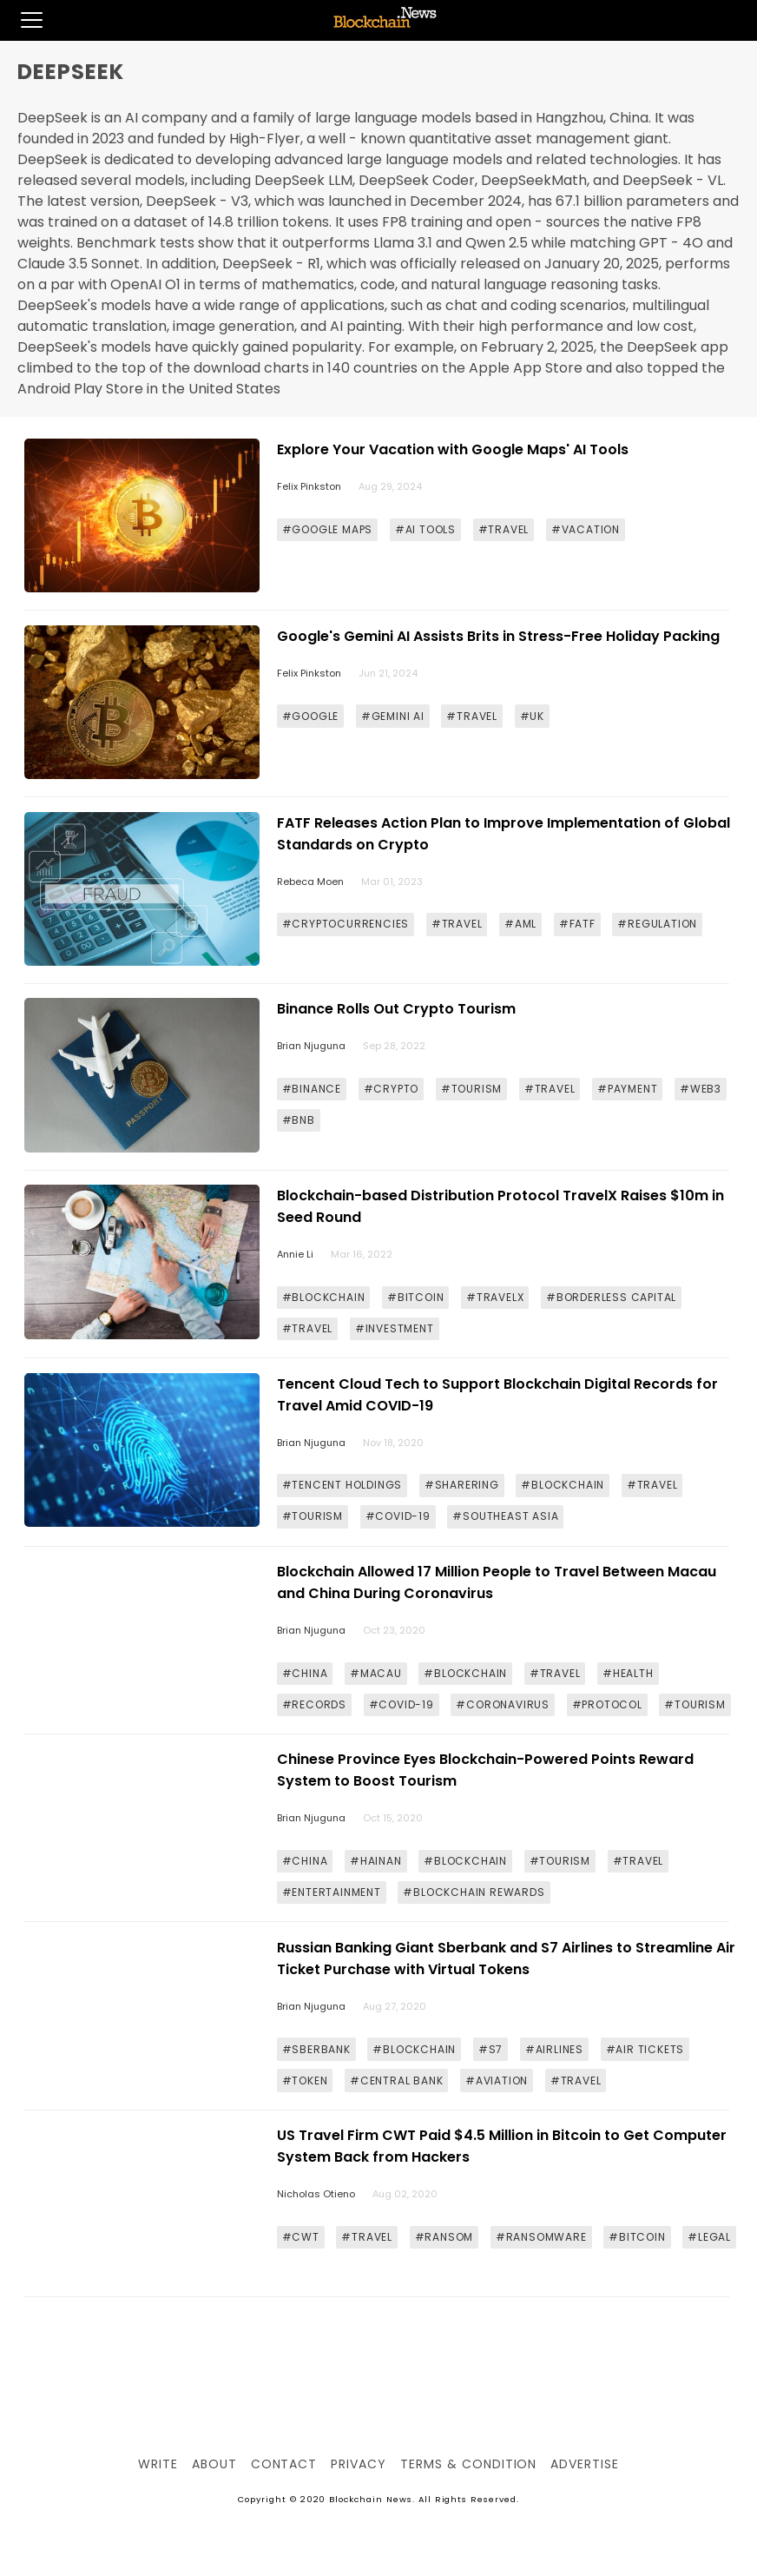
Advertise (584, 2464)
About (214, 2464)
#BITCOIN (415, 1297)
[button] (21, 20)
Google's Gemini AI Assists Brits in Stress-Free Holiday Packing (498, 636)
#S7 (490, 2049)
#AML (520, 923)
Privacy (358, 2464)
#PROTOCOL (607, 1704)
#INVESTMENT (394, 1328)
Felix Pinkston (309, 486)
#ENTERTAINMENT (331, 1892)
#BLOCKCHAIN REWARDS (473, 1892)
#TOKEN (305, 2080)
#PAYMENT (627, 1088)
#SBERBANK (316, 2049)
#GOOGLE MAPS (327, 529)
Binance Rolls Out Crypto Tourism (396, 1009)
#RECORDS (314, 1704)
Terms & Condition (468, 2464)
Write (158, 2464)
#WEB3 (700, 1088)
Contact (284, 2464)
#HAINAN (376, 1860)
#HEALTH (628, 1673)
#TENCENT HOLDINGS (342, 1484)
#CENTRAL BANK (396, 2080)
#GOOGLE (310, 716)
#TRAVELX (494, 1297)
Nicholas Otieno (316, 2194)
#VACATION (585, 529)
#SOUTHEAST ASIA (505, 1516)
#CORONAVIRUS (503, 1704)
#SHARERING (462, 1484)
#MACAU (376, 1673)
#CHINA (305, 1673)
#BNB (298, 1120)
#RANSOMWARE (541, 2236)
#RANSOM (444, 2236)
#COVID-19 (398, 1516)
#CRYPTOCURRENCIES (346, 923)
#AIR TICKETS (645, 2049)
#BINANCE (311, 1088)
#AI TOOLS (425, 529)
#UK (532, 716)
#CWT (300, 2236)
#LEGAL (709, 2236)
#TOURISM (471, 1088)
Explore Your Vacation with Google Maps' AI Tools (453, 449)
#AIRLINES (554, 2049)
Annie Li (295, 1254)
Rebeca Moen (310, 881)
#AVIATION (496, 2080)
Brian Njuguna (311, 1046)
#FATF (577, 923)
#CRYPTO (391, 1088)
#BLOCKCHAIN (323, 1297)
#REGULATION (657, 923)
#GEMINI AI (393, 716)
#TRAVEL (504, 529)
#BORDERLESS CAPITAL (611, 1297)
